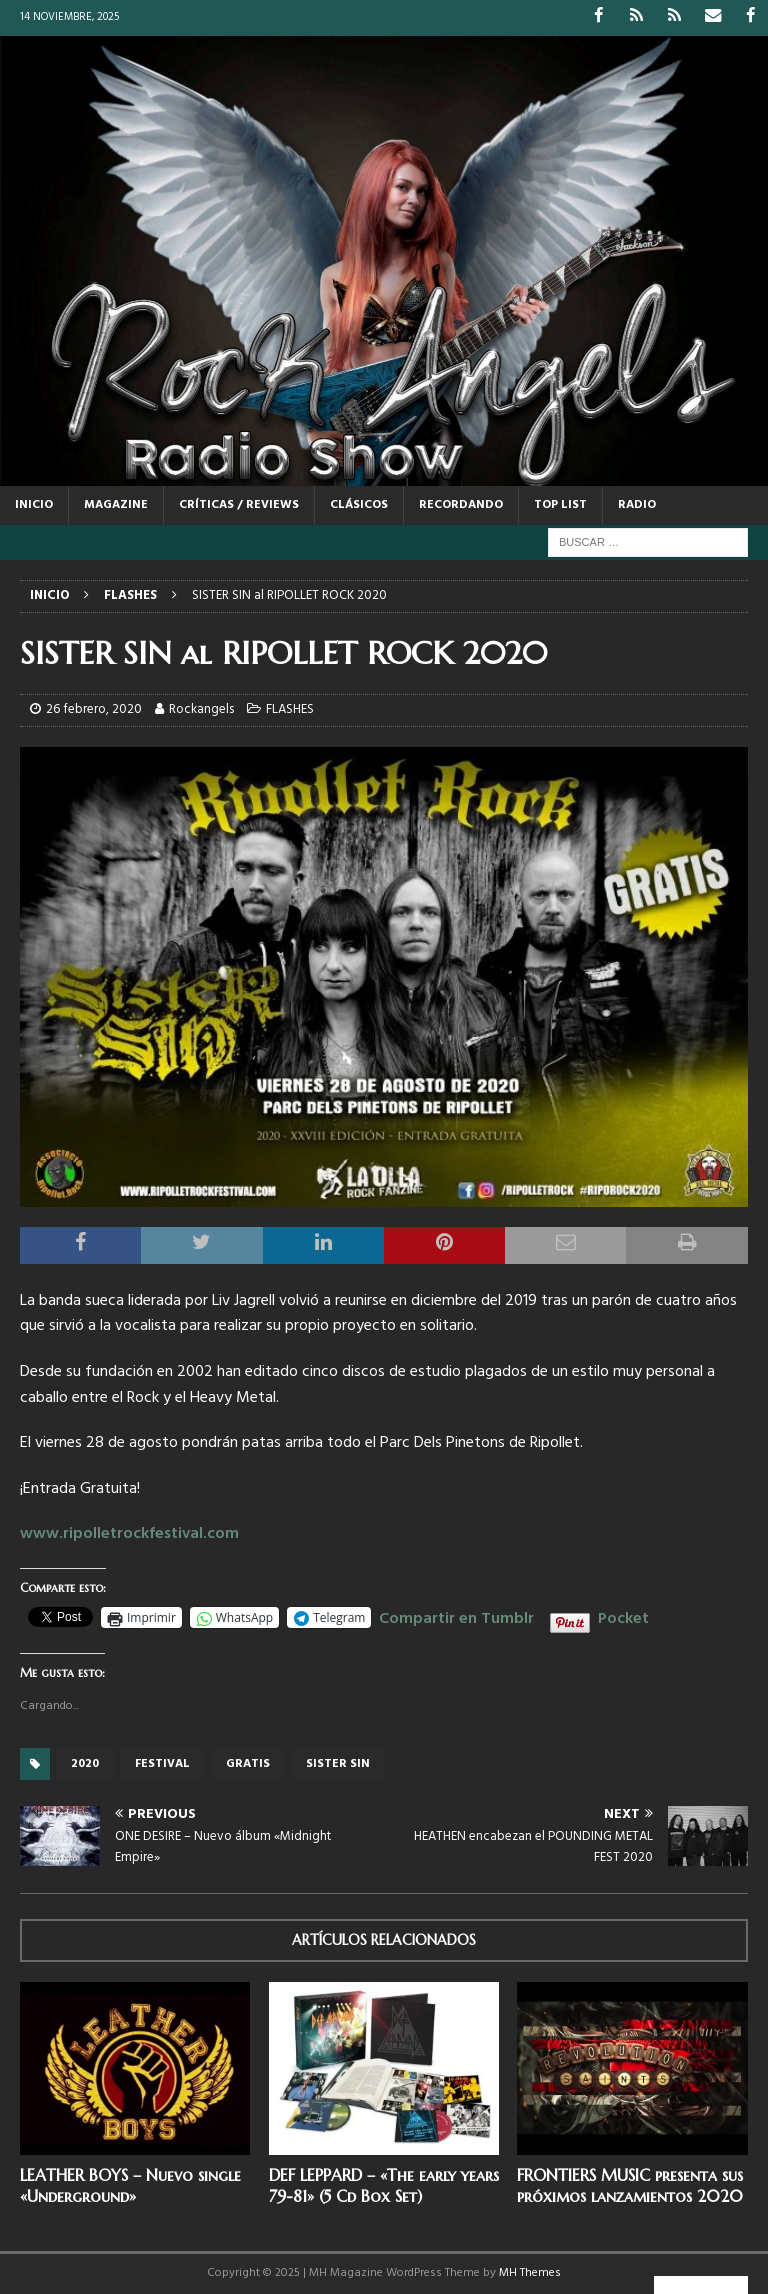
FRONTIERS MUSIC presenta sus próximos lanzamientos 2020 (630, 2184)
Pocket (623, 1619)
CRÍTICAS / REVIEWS (239, 504)
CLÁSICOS (359, 504)
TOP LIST (560, 504)
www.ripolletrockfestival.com (129, 1534)
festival (162, 1763)
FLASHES (290, 709)
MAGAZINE (116, 504)
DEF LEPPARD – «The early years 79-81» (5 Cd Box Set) (384, 2184)
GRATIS (248, 1763)
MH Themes (530, 2273)
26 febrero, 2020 (94, 709)
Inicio (34, 504)
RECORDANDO (461, 504)
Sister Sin (338, 1763)
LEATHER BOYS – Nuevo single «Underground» (130, 2184)
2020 (85, 1763)
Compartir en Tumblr (456, 1616)
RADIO (637, 504)
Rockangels (201, 709)
